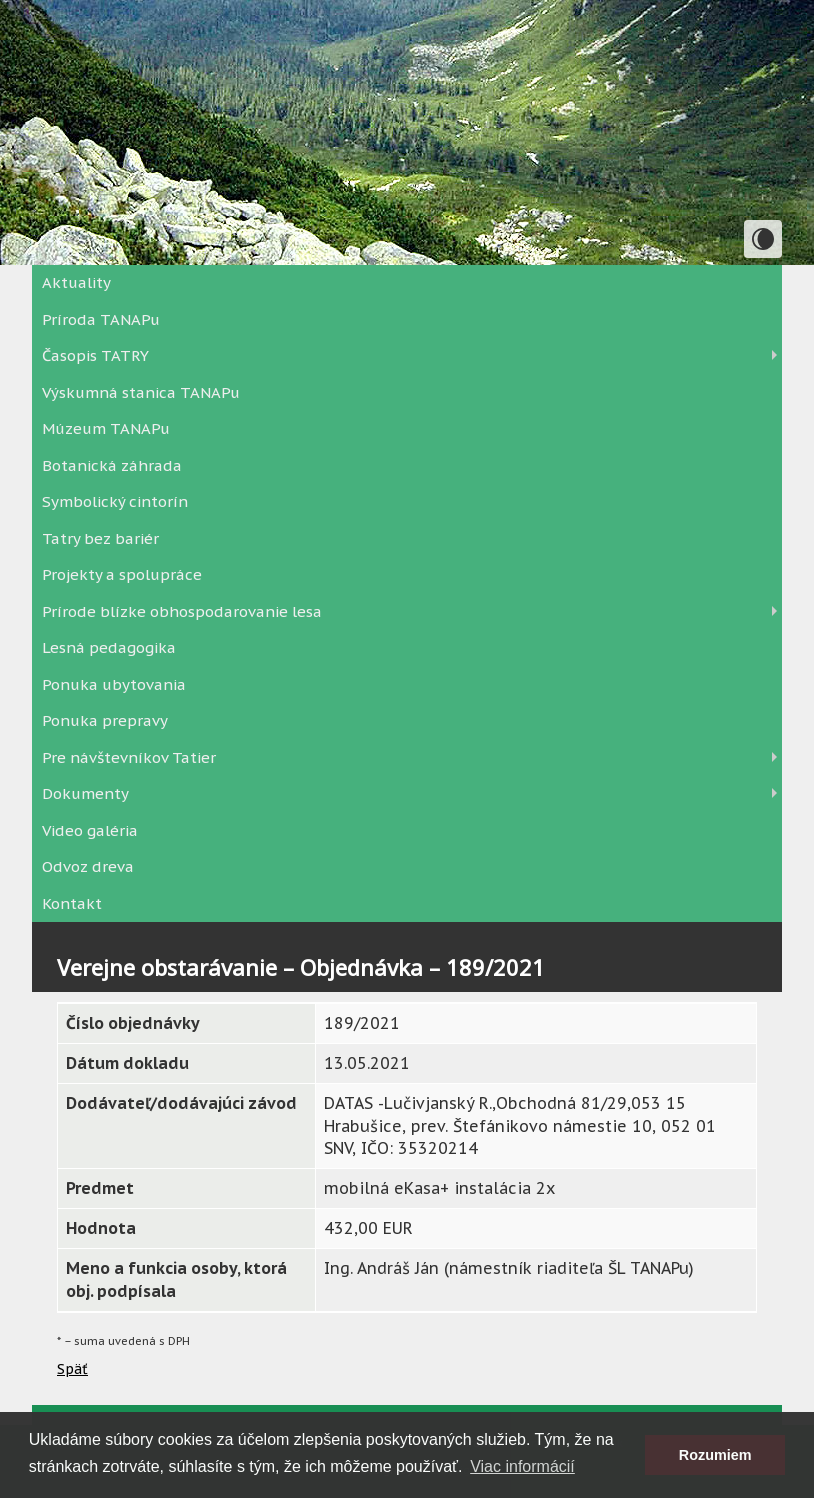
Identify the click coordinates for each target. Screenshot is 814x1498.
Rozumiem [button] (715, 1455)
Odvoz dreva (88, 866)
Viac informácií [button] (522, 1466)
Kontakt (72, 903)
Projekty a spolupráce (122, 574)
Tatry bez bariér (100, 538)
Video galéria (90, 830)
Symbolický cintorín (115, 501)
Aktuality (76, 282)
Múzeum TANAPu (106, 428)
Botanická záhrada (112, 465)
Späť (72, 1369)
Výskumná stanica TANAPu (141, 392)
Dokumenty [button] (85, 793)
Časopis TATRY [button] (95, 355)
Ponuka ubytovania (114, 684)
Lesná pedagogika (109, 647)
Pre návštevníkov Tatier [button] (129, 757)
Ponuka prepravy (105, 720)
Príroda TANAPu (101, 319)
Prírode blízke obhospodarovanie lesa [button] (182, 611)
